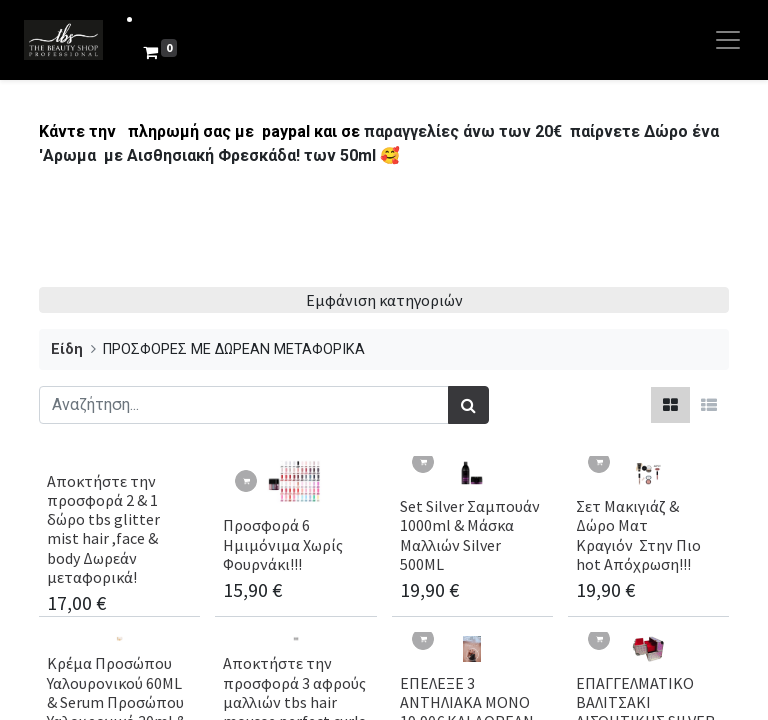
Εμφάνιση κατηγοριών (384, 300)
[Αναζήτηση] (468, 405)
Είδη (67, 349)
